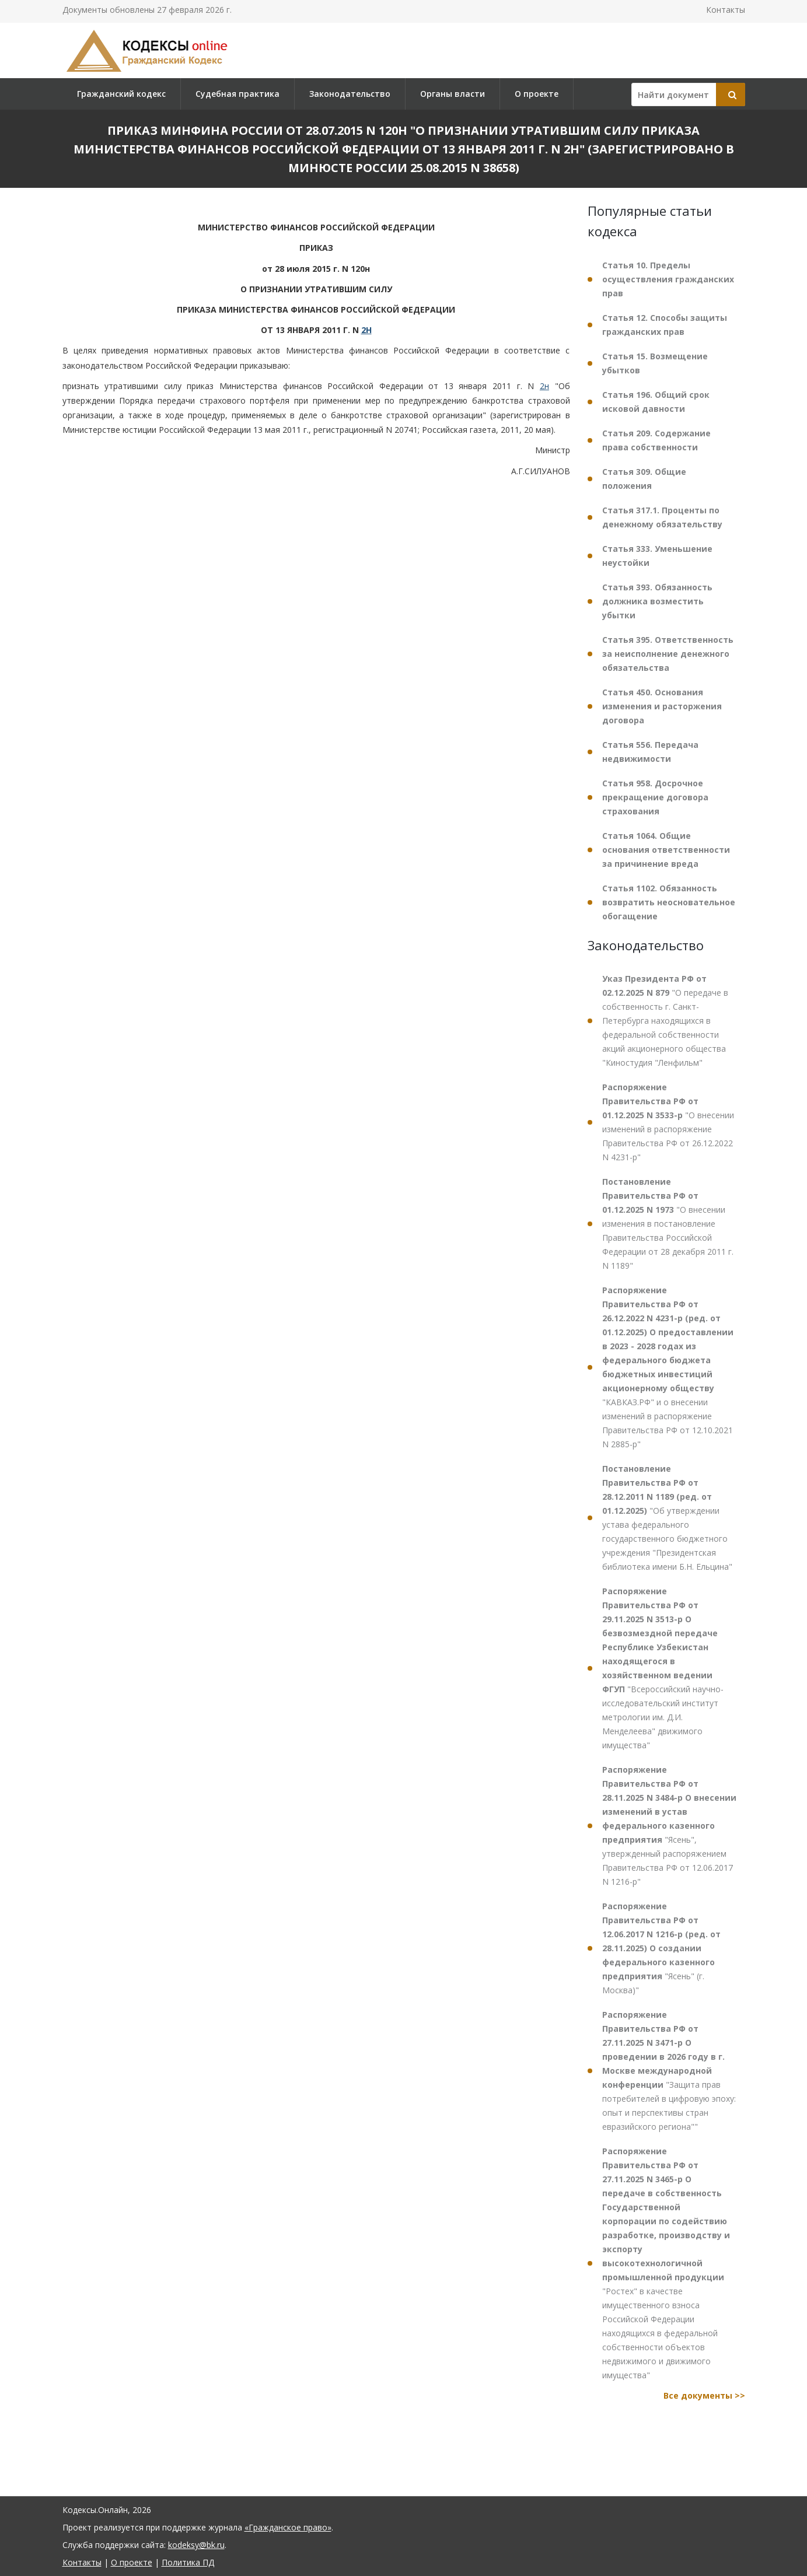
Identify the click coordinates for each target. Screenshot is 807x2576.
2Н (366, 329)
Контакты (725, 9)
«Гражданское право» (287, 2527)
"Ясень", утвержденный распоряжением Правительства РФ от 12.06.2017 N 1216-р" (669, 1825)
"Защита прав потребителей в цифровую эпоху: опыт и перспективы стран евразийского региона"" (669, 2070)
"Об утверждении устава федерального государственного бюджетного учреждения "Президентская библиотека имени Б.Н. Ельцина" (667, 1517)
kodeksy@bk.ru (196, 2544)
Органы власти (452, 93)
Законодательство (349, 93)
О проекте (536, 93)
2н (544, 385)
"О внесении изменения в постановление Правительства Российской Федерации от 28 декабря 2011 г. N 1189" (667, 1223)
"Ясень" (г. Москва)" (661, 1948)
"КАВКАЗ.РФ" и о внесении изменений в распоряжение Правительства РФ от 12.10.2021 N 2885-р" (667, 1367)
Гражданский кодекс (121, 93)
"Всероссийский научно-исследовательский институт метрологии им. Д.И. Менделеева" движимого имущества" (663, 1668)
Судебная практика (237, 93)
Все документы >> (704, 2395)
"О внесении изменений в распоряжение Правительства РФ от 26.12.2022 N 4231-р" (668, 1122)
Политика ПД (188, 2562)
